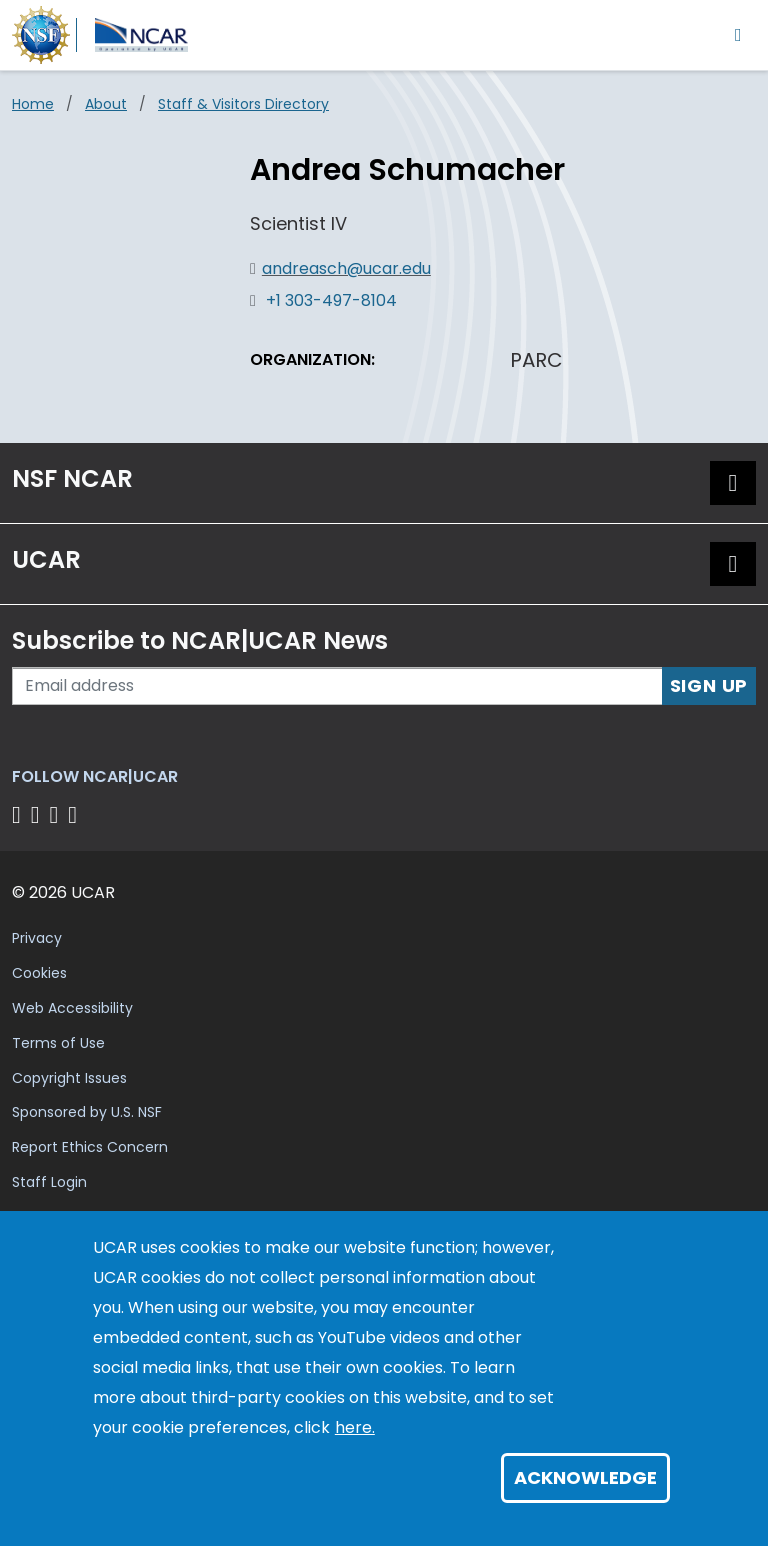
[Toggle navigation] (738, 34)
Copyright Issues (69, 1078)
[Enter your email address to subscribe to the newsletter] (337, 686)
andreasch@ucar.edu (346, 268)
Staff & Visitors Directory (243, 104)
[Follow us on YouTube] (75, 814)
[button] (733, 483)
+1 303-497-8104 (331, 300)
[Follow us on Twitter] (38, 814)
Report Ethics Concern (90, 1147)
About (106, 104)
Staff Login (49, 1182)
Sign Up (709, 685)
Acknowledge (585, 1477)
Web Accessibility (72, 1008)
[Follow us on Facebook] (19, 814)
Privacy (37, 938)
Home (33, 104)
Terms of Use (58, 1043)
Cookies (39, 973)
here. (355, 1427)
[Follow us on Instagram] (57, 814)
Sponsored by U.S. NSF (87, 1112)
